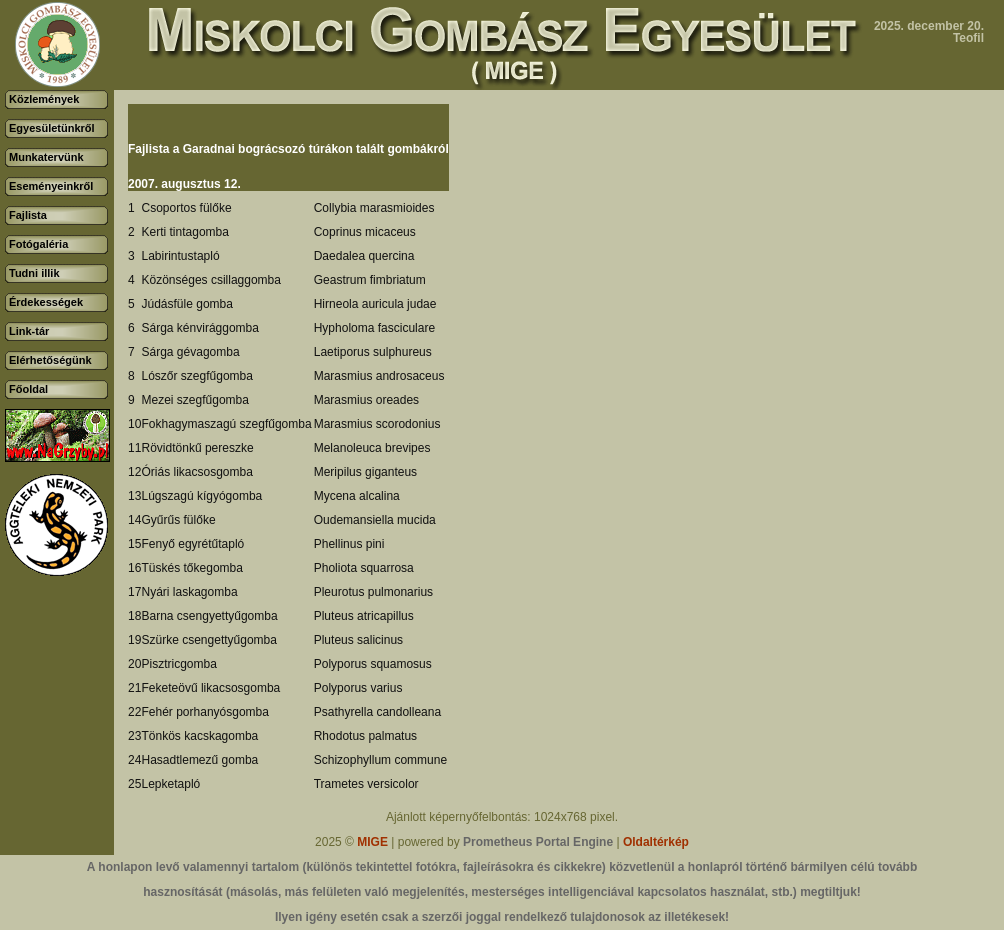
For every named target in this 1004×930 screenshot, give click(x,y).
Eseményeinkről (51, 186)
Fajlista (28, 215)
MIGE (372, 842)
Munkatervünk (46, 157)
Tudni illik (34, 273)
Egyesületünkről (52, 128)
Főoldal (28, 389)
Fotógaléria (38, 244)
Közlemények (44, 99)
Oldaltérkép (656, 842)
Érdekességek (46, 302)
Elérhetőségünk (50, 360)
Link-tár (29, 331)
